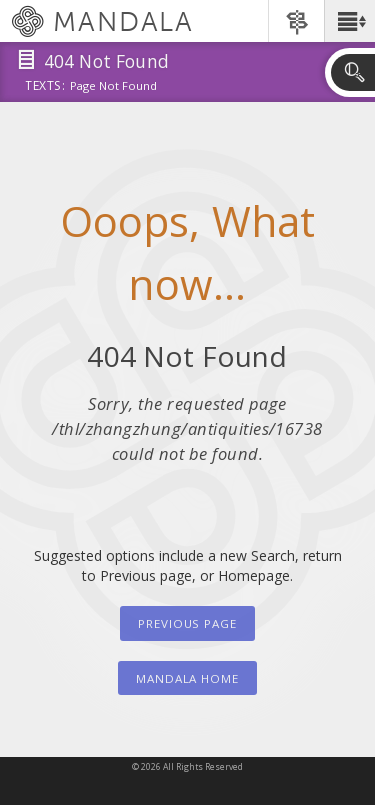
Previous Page (187, 623)
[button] (349, 21)
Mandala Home (187, 678)
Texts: (45, 87)
